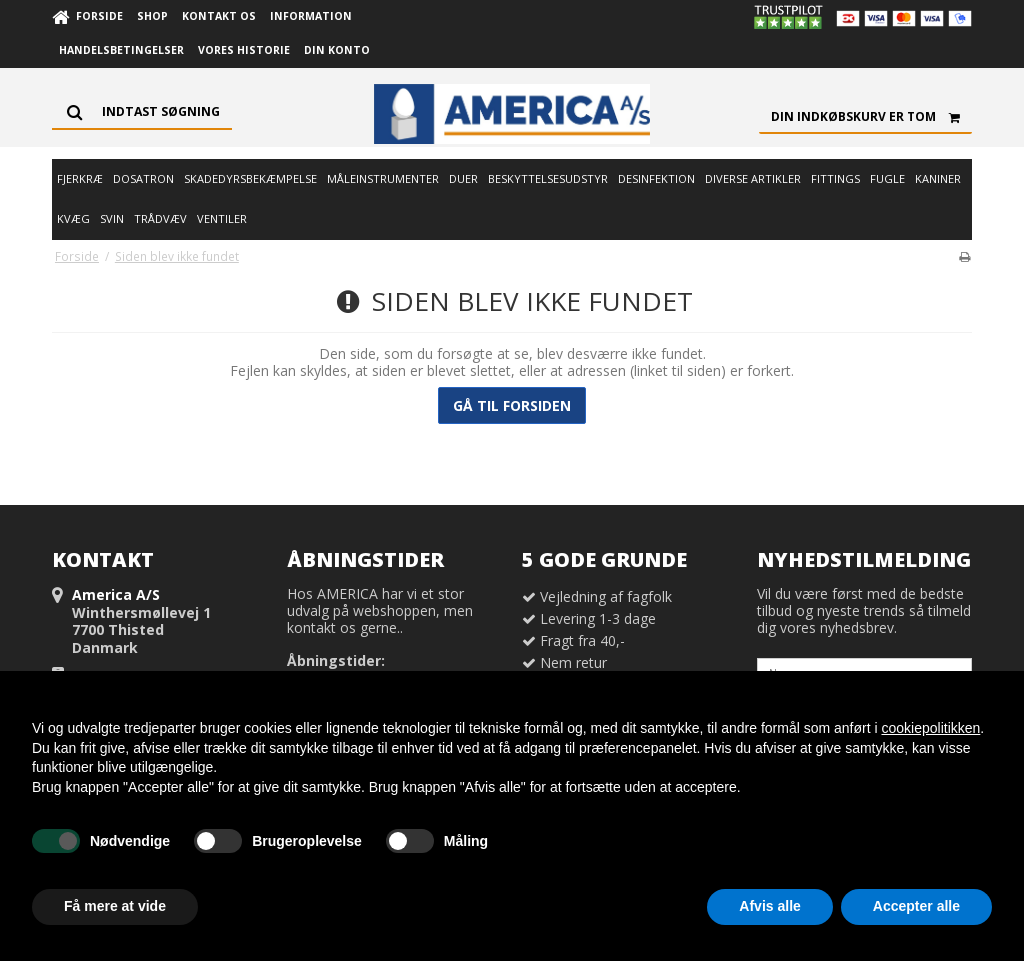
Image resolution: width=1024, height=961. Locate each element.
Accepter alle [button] (916, 906)
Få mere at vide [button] (115, 906)
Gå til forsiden (512, 405)
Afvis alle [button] (769, 906)
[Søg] (142, 112)
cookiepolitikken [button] (930, 728)
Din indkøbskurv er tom (871, 117)
